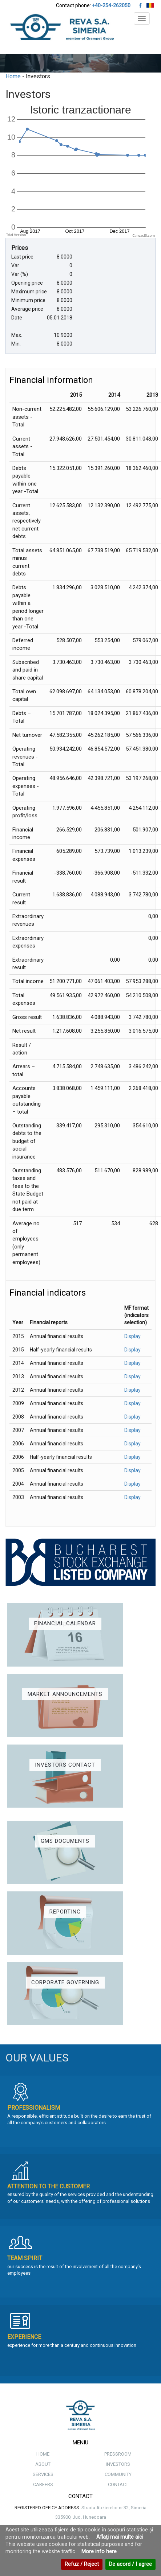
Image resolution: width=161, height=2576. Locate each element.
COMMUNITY (118, 2474)
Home (13, 76)
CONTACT (118, 2484)
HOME (42, 2454)
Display (132, 1336)
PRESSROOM (118, 2454)
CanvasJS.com (143, 235)
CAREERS (43, 2484)
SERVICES (43, 2474)
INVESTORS (118, 2464)
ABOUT (43, 2464)
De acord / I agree (130, 2564)
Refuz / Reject (82, 2564)
